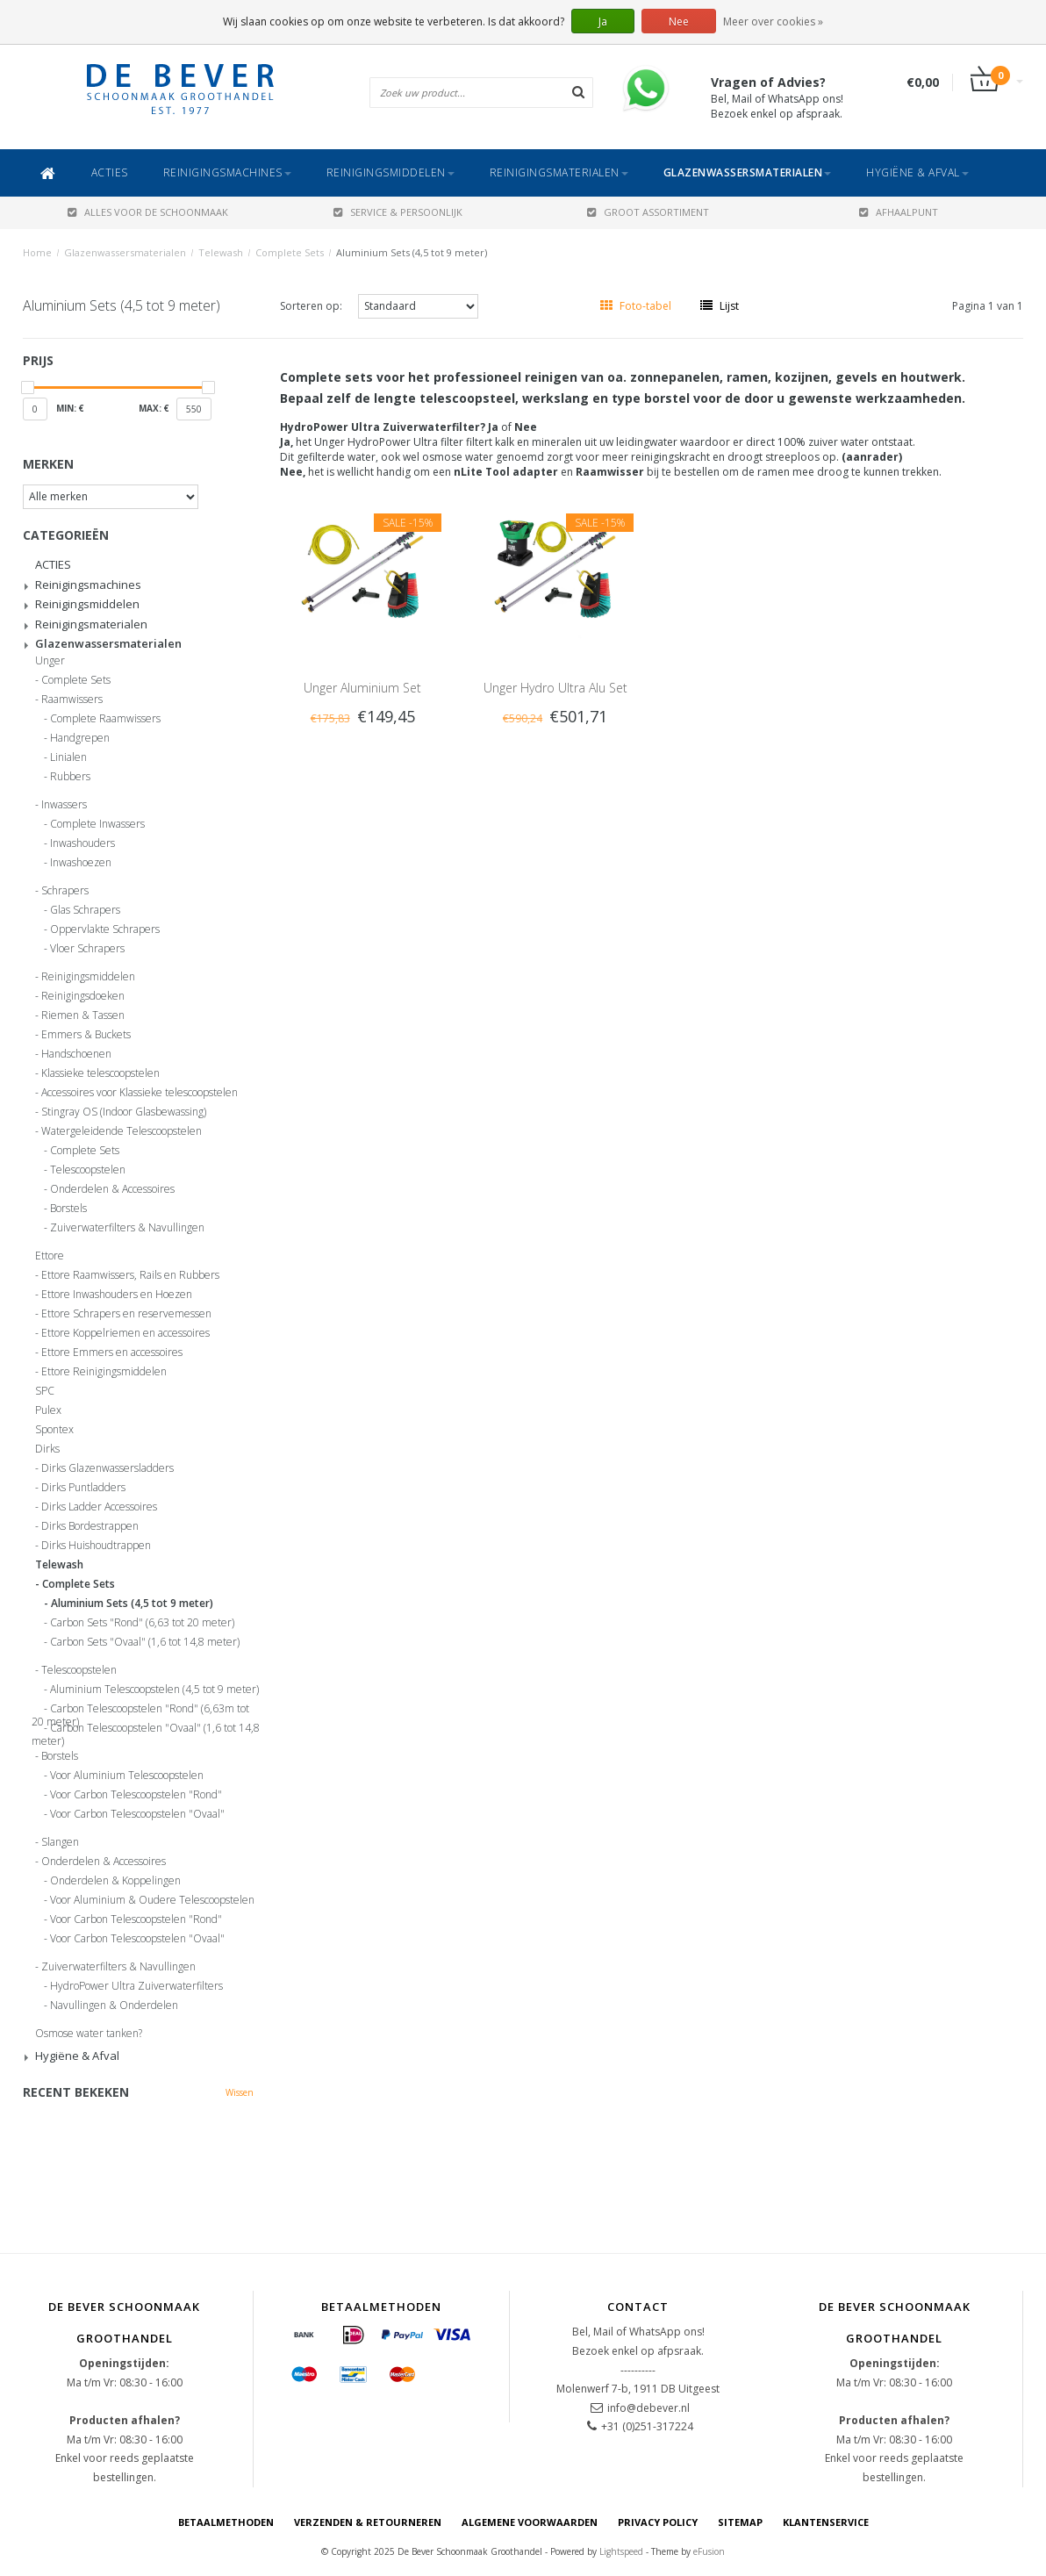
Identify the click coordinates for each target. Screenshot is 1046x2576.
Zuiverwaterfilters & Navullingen (127, 1228)
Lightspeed (621, 2551)
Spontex (54, 1430)
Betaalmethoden (226, 2522)
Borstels (68, 1209)
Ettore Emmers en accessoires (112, 1352)
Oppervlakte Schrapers (105, 929)
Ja (602, 21)
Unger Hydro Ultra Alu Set (555, 687)
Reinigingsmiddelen (390, 172)
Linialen (68, 757)
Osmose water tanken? (88, 2034)
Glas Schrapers (85, 910)
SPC (44, 1391)
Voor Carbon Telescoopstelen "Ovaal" (137, 1814)
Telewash (220, 252)
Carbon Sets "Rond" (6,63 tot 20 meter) (142, 1623)
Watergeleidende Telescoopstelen (121, 1131)
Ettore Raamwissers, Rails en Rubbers (130, 1275)
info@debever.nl (648, 2407)
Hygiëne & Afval (917, 172)
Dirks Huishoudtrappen (96, 1546)
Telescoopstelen (87, 1170)
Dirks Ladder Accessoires (99, 1507)
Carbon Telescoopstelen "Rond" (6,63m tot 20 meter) (140, 1711)
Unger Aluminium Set (362, 687)
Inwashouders (82, 843)
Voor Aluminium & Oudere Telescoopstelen (152, 1900)
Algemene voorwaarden (530, 2522)
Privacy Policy (658, 2522)
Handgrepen (80, 738)
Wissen (240, 2092)
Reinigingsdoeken (83, 996)
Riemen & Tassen (83, 1015)
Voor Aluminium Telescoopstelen (127, 1776)
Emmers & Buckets (86, 1035)
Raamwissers (72, 699)
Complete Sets (289, 252)
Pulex (48, 1410)
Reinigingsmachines (227, 172)
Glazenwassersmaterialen (747, 172)
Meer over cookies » (773, 21)
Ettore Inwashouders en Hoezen (116, 1295)
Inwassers (64, 805)
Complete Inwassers (97, 824)
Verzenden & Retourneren (367, 2522)
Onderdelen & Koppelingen (115, 1881)
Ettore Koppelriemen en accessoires (125, 1333)
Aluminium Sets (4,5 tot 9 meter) (411, 252)
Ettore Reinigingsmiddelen (104, 1372)
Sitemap (740, 2522)
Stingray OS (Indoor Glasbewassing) (123, 1112)
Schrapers (65, 891)
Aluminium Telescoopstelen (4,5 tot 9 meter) (154, 1690)
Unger (50, 661)
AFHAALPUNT (898, 212)
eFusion (709, 2551)
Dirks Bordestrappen (90, 1526)
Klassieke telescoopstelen (100, 1073)
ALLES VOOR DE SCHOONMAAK (148, 212)
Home (37, 252)
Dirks (47, 1449)
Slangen (60, 1842)
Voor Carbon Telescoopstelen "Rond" (136, 1795)
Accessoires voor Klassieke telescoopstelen (139, 1093)
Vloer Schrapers (87, 949)
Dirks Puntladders (83, 1488)
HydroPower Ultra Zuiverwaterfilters (136, 1986)
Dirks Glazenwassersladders (107, 1468)
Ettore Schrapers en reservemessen (126, 1314)
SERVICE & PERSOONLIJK (397, 212)
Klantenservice (826, 2522)
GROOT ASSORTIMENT (648, 212)
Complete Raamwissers (105, 719)
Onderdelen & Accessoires (112, 1189)
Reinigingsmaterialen (559, 172)
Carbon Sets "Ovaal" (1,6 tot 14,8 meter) (145, 1642)
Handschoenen (76, 1054)
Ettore (49, 1256)
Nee (679, 21)
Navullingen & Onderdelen (114, 2005)
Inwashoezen (80, 863)
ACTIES (109, 172)
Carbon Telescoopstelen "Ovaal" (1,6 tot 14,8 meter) (146, 1730)
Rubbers (70, 777)
